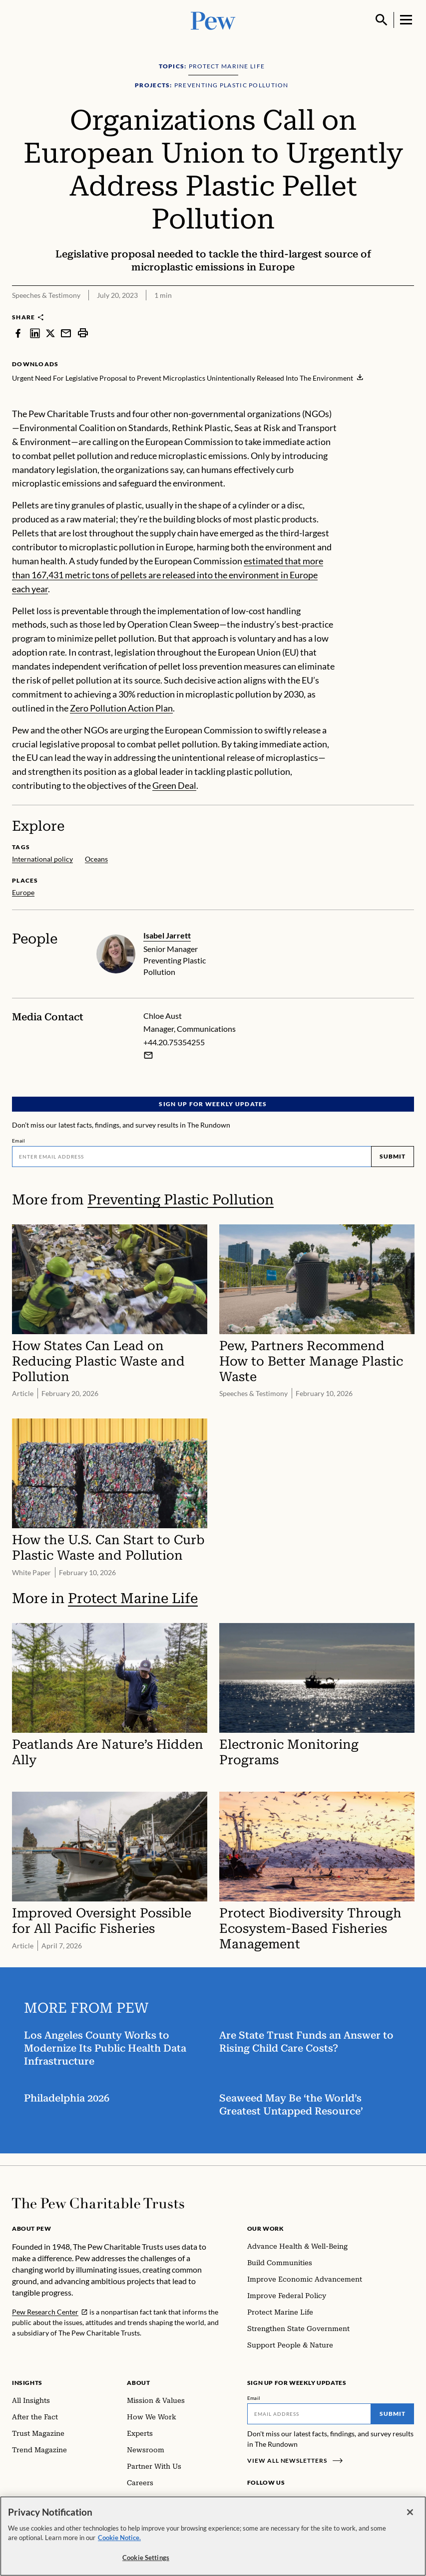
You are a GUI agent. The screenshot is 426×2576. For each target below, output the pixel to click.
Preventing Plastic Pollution (180, 1199)
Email (18, 1140)
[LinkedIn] (285, 2501)
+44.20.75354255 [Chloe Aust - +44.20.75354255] (174, 1042)
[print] (83, 333)
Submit (393, 1156)
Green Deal (174, 785)
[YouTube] (314, 2501)
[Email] (191, 1156)
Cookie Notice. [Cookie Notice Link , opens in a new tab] (119, 2545)
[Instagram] (269, 2501)
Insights (27, 2382)
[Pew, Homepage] (213, 19)
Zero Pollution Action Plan (121, 708)
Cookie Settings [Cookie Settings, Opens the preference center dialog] (145, 2564)
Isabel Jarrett (167, 935)
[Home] (98, 2203)
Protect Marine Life (133, 1598)
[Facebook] (253, 2501)
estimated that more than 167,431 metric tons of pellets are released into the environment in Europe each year (167, 574)
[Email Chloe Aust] (148, 1055)
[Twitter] (299, 2501)
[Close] (410, 2519)
